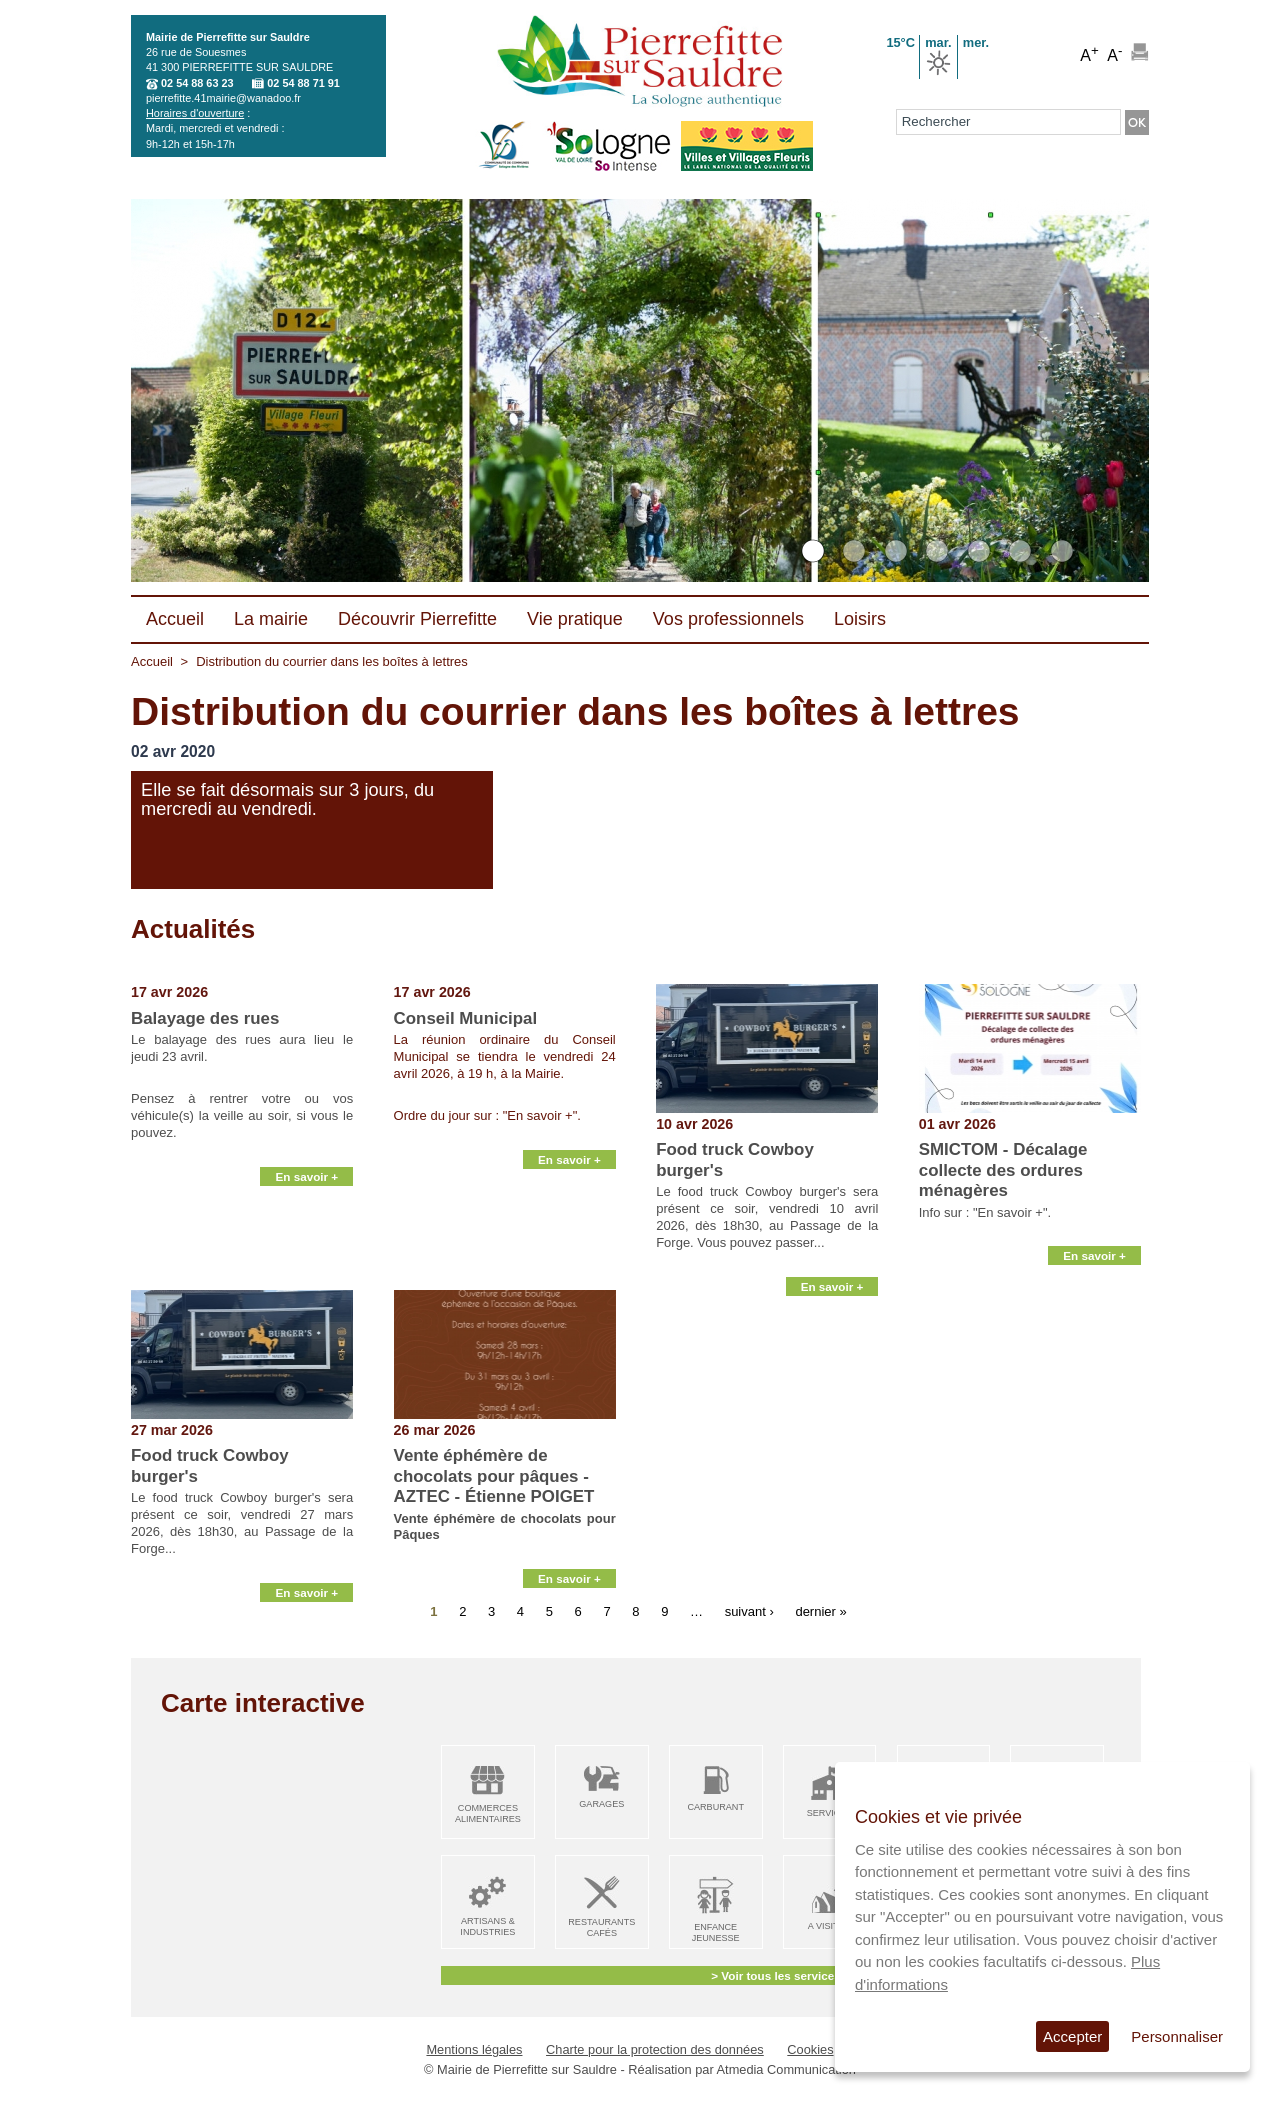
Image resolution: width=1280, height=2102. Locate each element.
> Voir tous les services (775, 1975)
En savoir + (306, 1266)
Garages (601, 1804)
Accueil (152, 661)
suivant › (749, 1610)
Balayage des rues (205, 1018)
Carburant (715, 1807)
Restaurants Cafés (601, 1927)
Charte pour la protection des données (655, 2049)
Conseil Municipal (466, 1018)
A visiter (829, 1926)
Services (830, 1813)
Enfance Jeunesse (716, 1932)
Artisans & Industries (487, 1926)
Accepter (1072, 2036)
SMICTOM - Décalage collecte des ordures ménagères (1003, 1170)
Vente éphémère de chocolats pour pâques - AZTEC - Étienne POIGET (494, 1476)
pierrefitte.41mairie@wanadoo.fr (223, 98)
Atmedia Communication (786, 2069)
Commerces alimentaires (488, 1813)
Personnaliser (1177, 2036)
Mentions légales (474, 2049)
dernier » (820, 1610)
